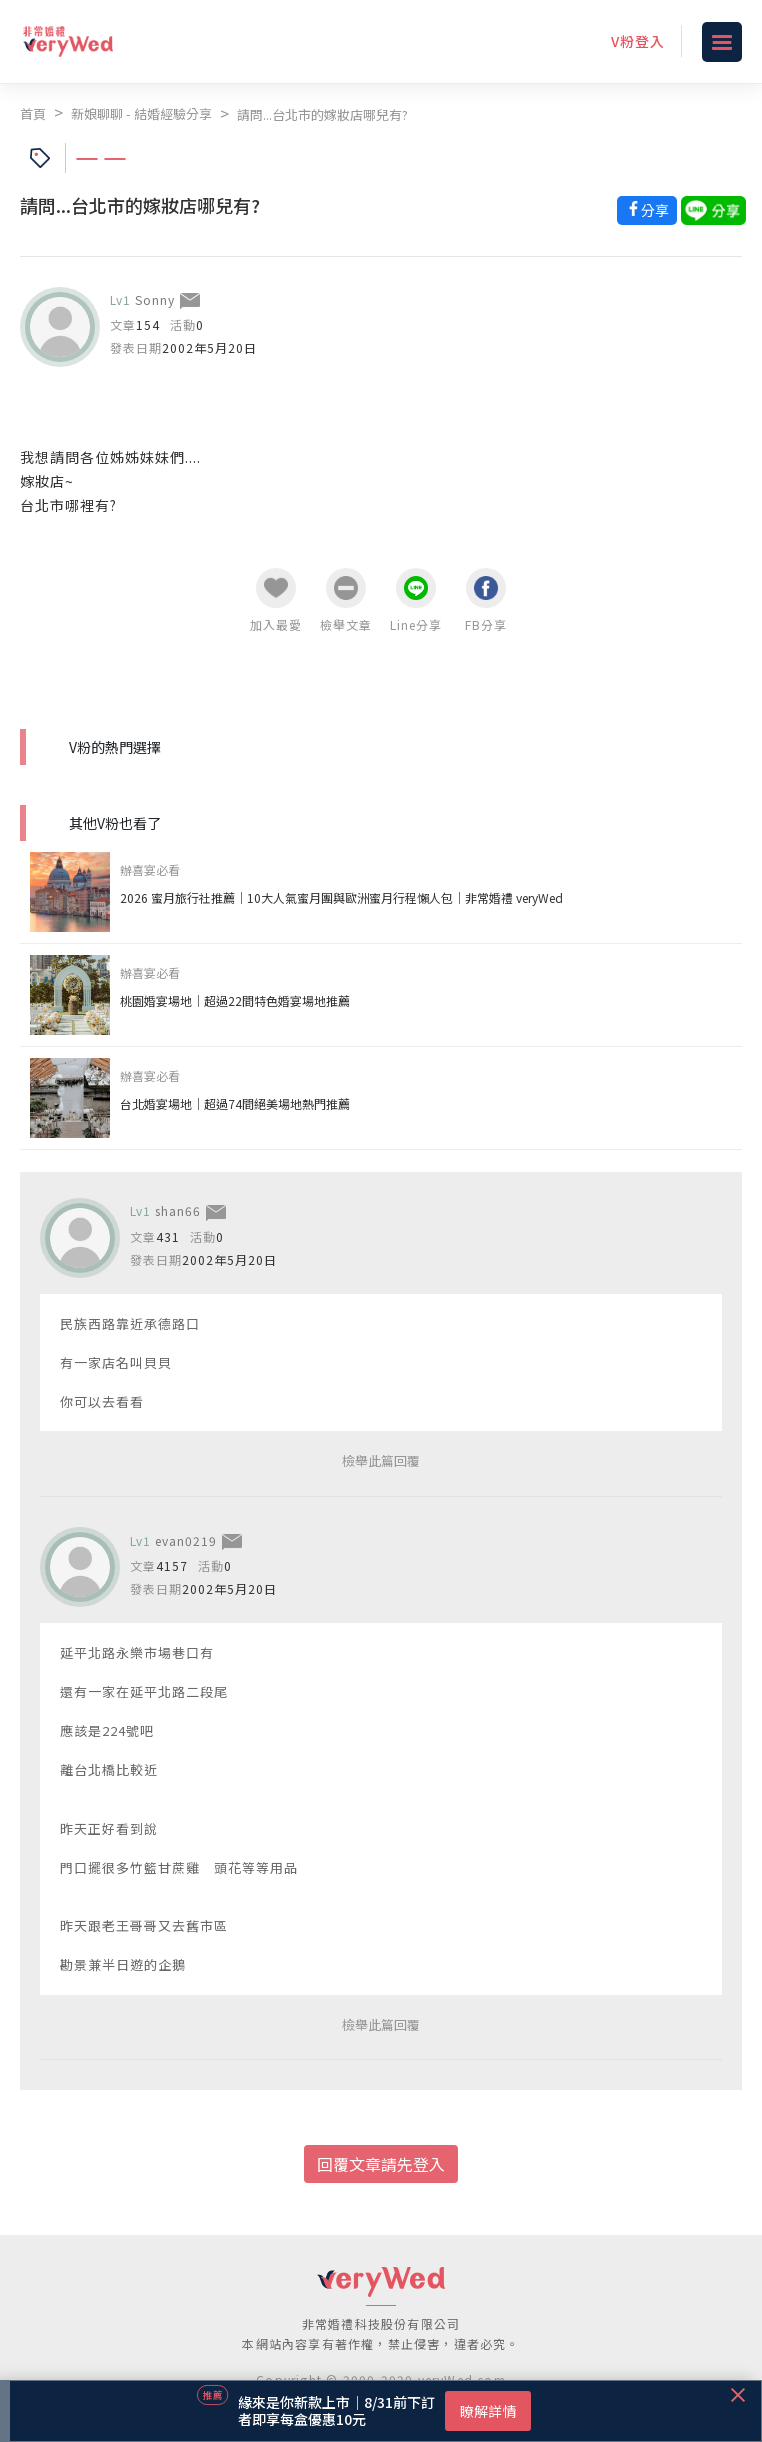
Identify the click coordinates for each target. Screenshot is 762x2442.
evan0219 (186, 1540)
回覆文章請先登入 (381, 2164)
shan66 (178, 1210)
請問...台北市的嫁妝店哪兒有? (322, 114)
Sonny (155, 299)
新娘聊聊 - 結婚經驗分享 (141, 113)
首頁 (33, 113)
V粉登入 (638, 41)
